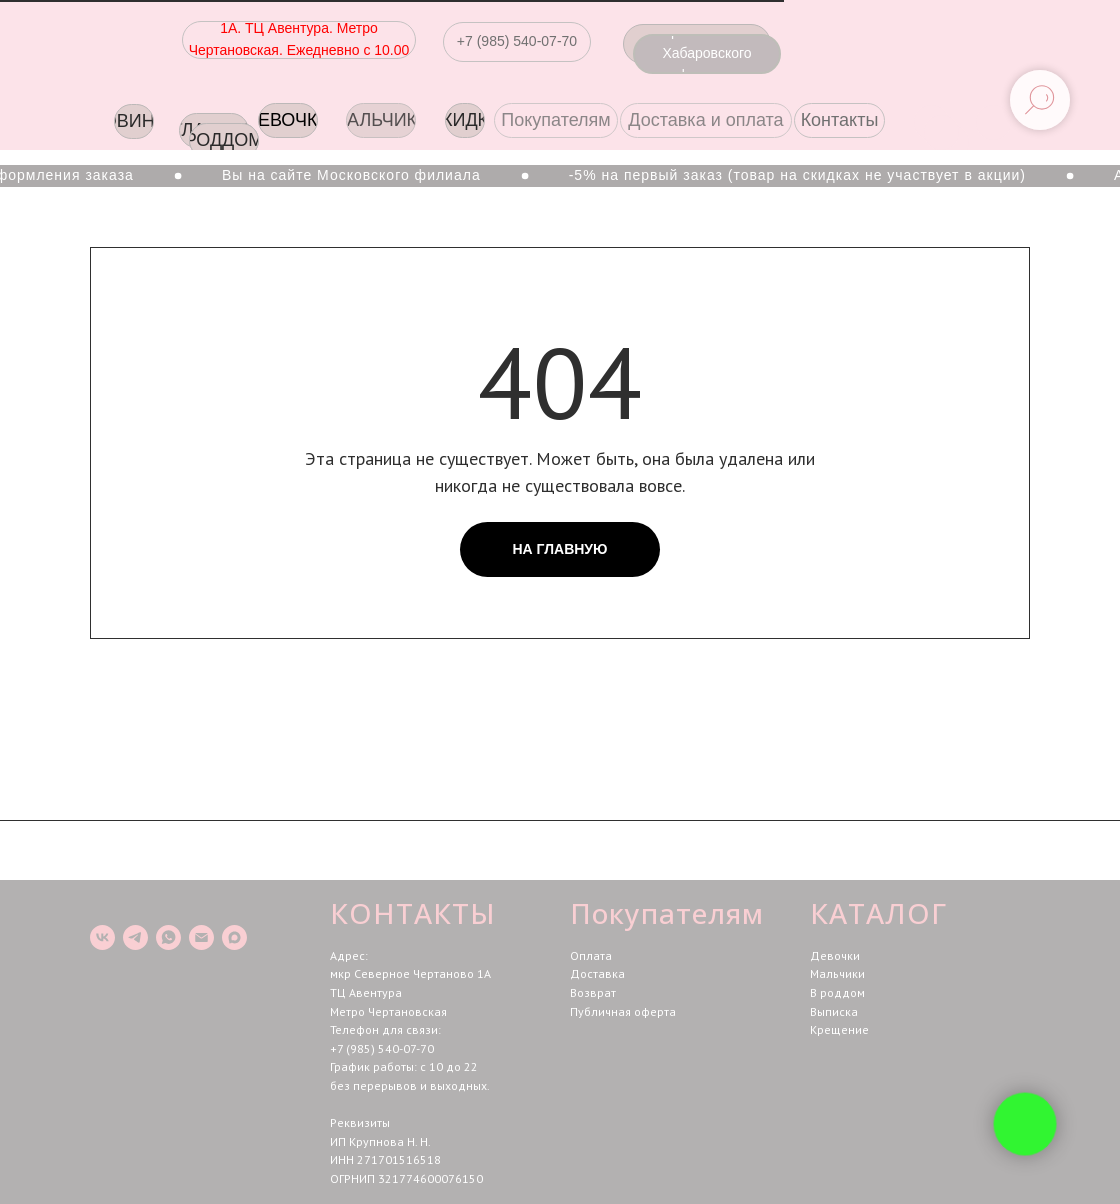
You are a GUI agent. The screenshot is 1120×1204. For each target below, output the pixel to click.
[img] (993, 122)
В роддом (837, 992)
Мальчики (837, 973)
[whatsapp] (168, 937)
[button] (517, 42)
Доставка (597, 973)
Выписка (834, 1011)
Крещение (839, 1029)
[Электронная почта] (201, 937)
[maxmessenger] (234, 937)
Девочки (835, 955)
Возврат (593, 992)
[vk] (102, 937)
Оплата (591, 955)
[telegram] (135, 937)
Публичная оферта (623, 1011)
